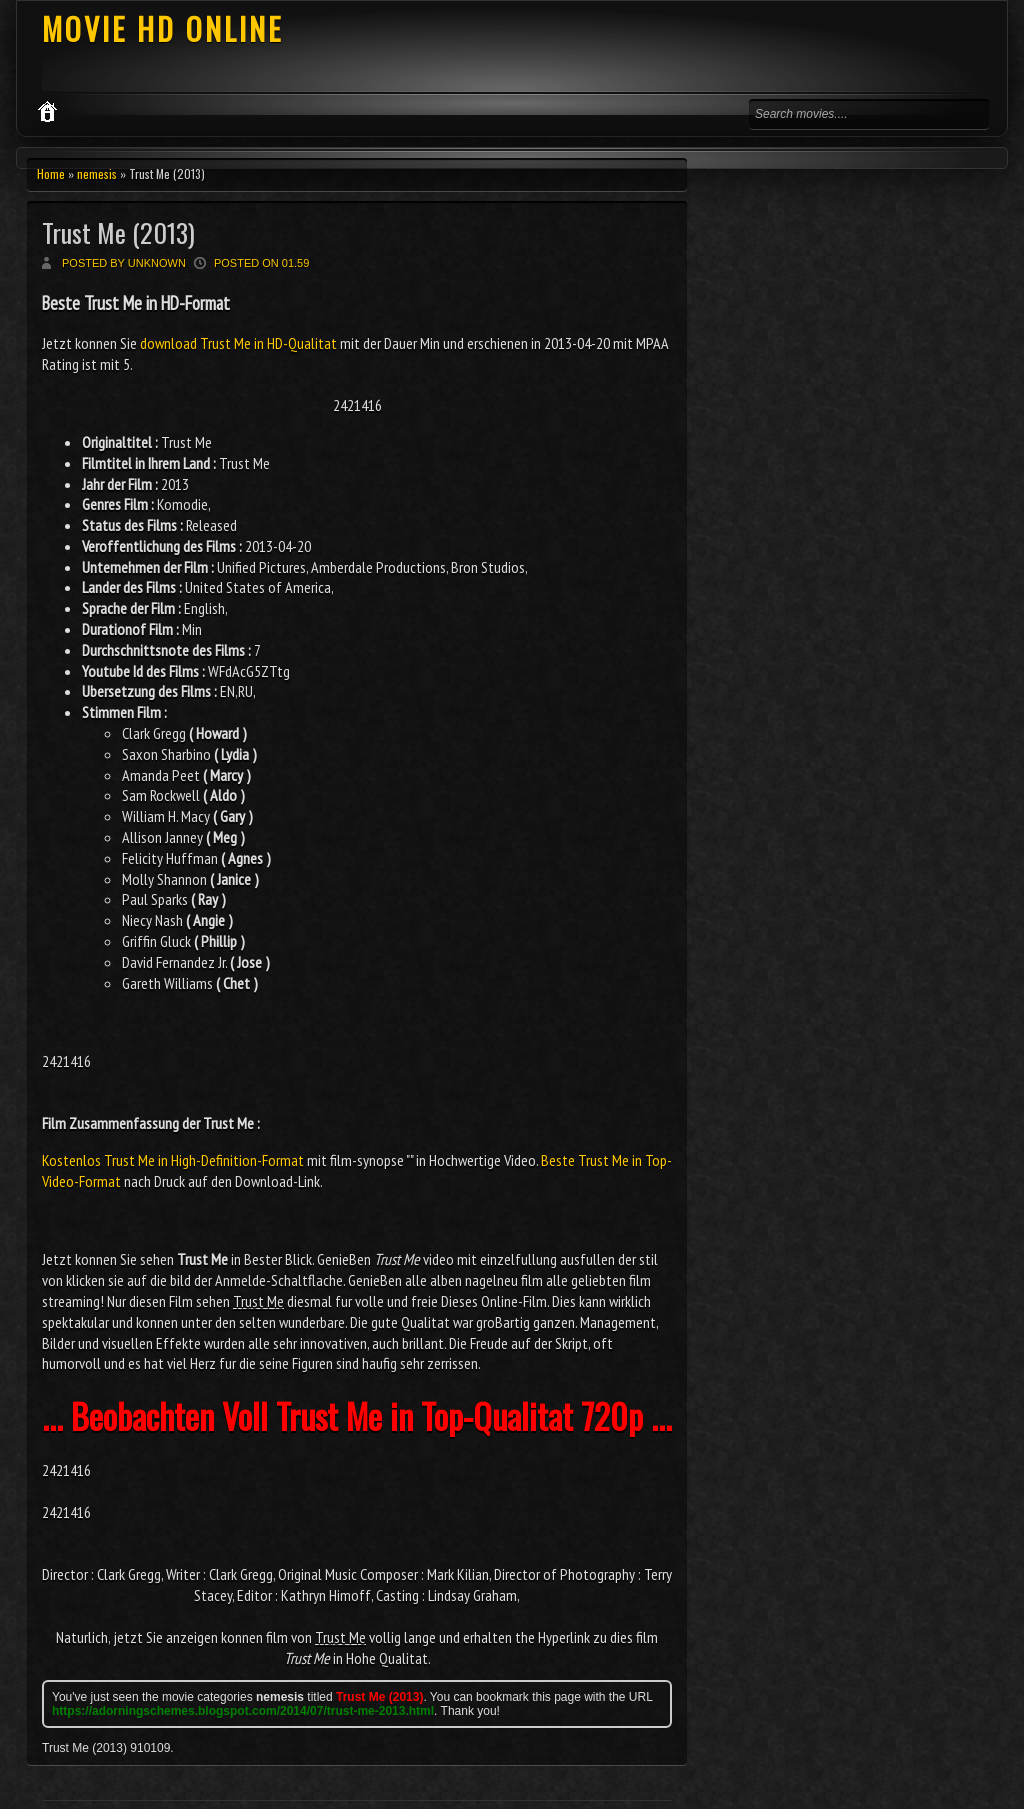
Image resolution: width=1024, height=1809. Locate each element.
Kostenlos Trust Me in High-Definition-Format (173, 1160)
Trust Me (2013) (118, 232)
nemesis (97, 173)
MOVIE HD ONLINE (162, 28)
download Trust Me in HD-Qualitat (238, 343)
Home (51, 173)
